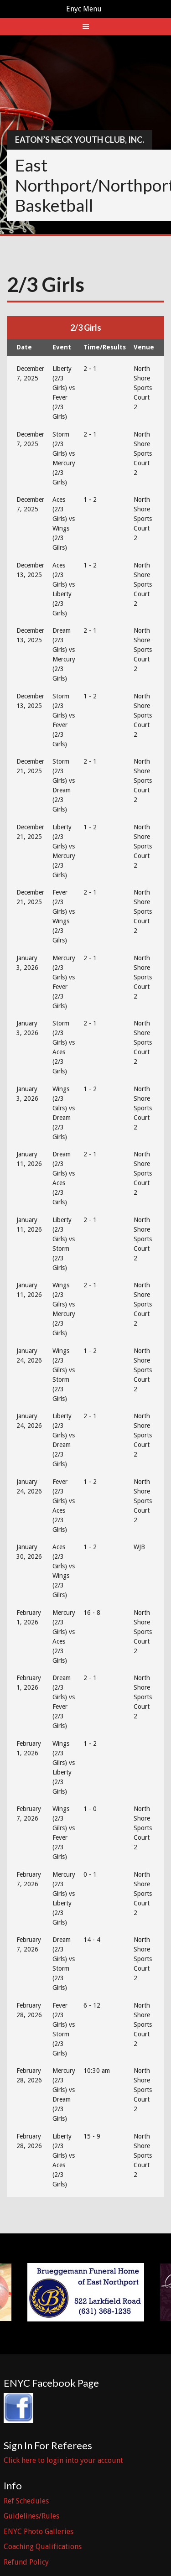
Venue (144, 347)
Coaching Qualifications (43, 2546)
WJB (139, 1547)
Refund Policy (26, 2562)
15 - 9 (91, 2136)
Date (24, 347)
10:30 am (96, 2070)
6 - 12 (91, 2005)
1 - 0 (90, 1808)
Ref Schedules (26, 2501)
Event (61, 347)
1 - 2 (90, 499)
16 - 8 (91, 1612)
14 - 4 (91, 1939)
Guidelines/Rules (31, 2516)
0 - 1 (90, 1874)
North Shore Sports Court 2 (143, 388)
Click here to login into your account (63, 2460)
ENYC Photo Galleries (38, 2531)
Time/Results (104, 347)
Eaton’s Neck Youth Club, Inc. (79, 140)
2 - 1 (90, 368)
